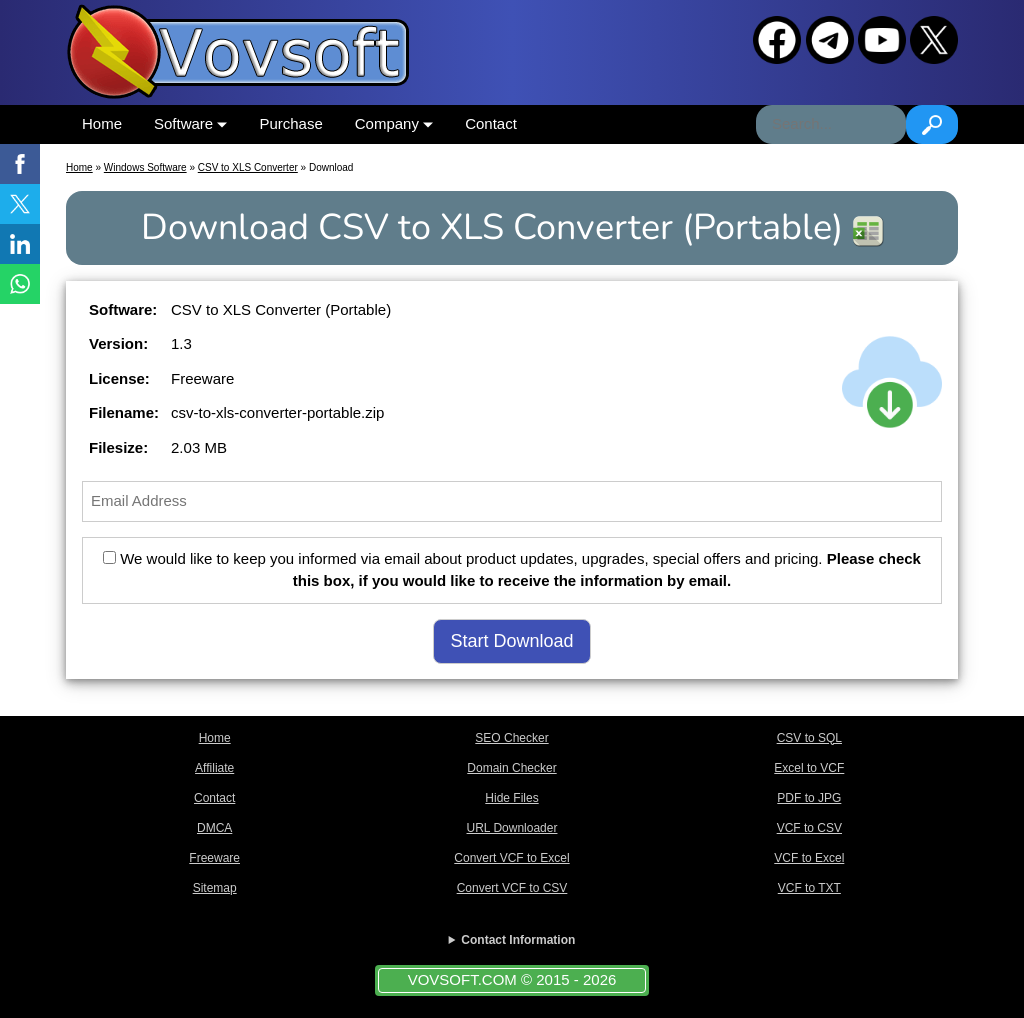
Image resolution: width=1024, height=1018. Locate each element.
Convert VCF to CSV (512, 888)
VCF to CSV (809, 828)
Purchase (290, 123)
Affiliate (214, 768)
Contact (491, 123)
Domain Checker (511, 768)
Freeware (214, 858)
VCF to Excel (809, 858)
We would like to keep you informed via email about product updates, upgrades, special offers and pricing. (512, 570)
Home (102, 123)
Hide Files (511, 798)
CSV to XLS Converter (248, 167)
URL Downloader (512, 828)
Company (394, 123)
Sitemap (215, 888)
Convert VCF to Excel (511, 858)
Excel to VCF (809, 768)
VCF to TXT (809, 888)
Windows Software (145, 167)
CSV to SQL (809, 738)
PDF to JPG (809, 798)
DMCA (214, 828)
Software (190, 123)
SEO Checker (511, 738)
